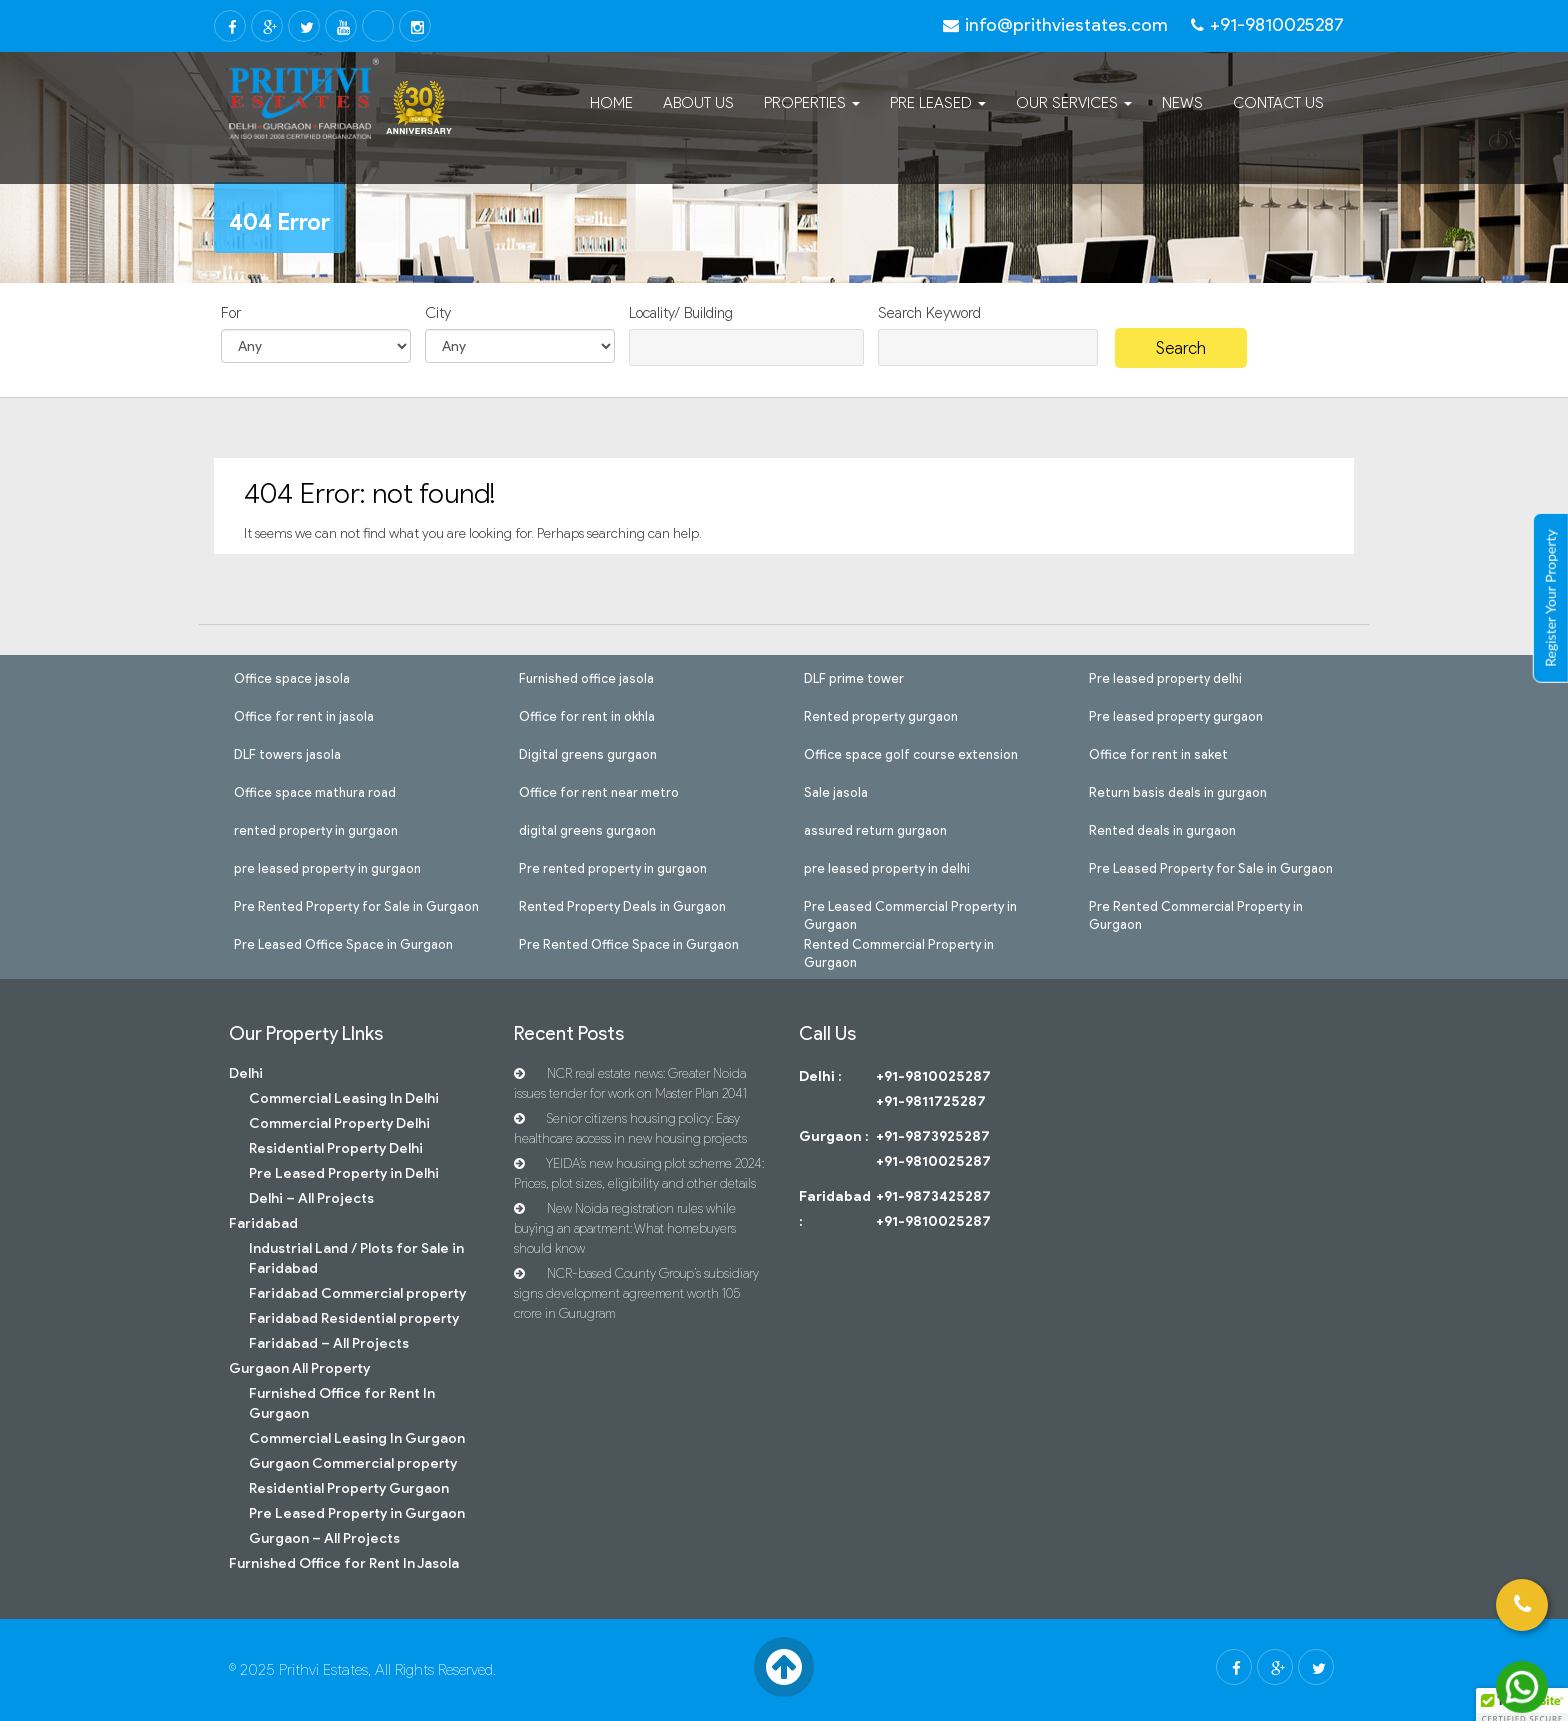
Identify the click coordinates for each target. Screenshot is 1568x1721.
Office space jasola (292, 677)
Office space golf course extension (911, 753)
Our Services (1074, 103)
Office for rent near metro (599, 791)
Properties (812, 103)
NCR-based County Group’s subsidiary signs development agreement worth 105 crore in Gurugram (636, 1293)
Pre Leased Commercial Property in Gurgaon (910, 905)
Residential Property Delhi (336, 1148)
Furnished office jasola (586, 677)
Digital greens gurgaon (588, 753)
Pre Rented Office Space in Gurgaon (629, 943)
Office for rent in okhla (587, 715)
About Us (698, 103)
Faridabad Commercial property (357, 1293)
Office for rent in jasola (304, 715)
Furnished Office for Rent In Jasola (344, 1563)
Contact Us (1278, 103)
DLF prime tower (854, 677)
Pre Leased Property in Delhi (344, 1173)
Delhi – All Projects (311, 1198)
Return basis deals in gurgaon (1178, 791)
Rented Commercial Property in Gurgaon (899, 943)
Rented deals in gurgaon (1162, 829)
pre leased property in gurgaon (327, 867)
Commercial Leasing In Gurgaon (357, 1438)
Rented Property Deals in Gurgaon (622, 905)
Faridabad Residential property (354, 1318)
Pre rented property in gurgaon (613, 867)
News (1182, 103)
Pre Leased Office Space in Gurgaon (343, 943)
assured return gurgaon (875, 829)
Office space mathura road (315, 791)
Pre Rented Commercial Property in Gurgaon (1196, 905)
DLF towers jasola (287, 753)
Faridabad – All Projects (329, 1343)
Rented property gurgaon (881, 715)
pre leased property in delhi (887, 867)
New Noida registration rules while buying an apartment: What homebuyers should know (625, 1228)
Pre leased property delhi (1165, 677)
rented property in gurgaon (316, 829)
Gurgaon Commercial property (353, 1463)
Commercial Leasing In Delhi (344, 1098)
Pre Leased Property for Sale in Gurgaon (1211, 867)
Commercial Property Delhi (339, 1123)
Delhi (246, 1073)
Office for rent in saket (1158, 753)
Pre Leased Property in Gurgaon (357, 1513)
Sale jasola (836, 791)
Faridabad (263, 1223)
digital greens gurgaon (587, 829)
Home (611, 103)
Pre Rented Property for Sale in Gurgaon (356, 905)
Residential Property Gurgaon (349, 1488)
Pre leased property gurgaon (1176, 715)
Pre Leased (938, 103)
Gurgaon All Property (299, 1368)
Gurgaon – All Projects (324, 1538)
